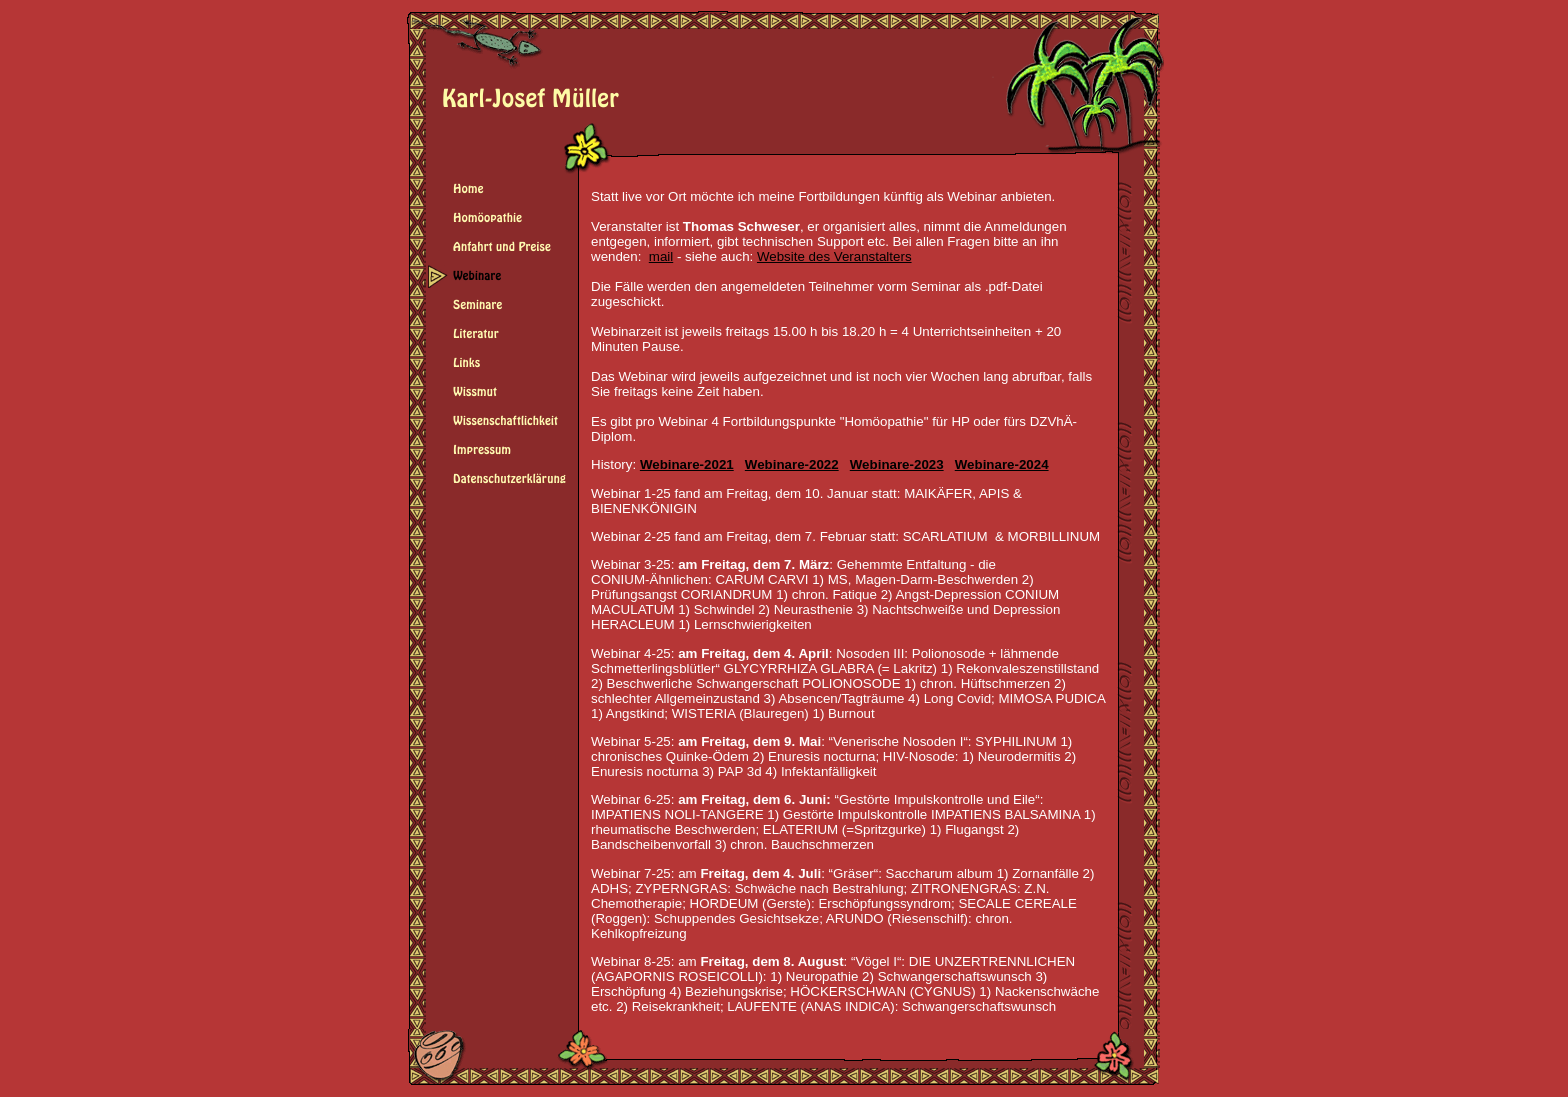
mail (661, 256)
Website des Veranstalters (834, 256)
